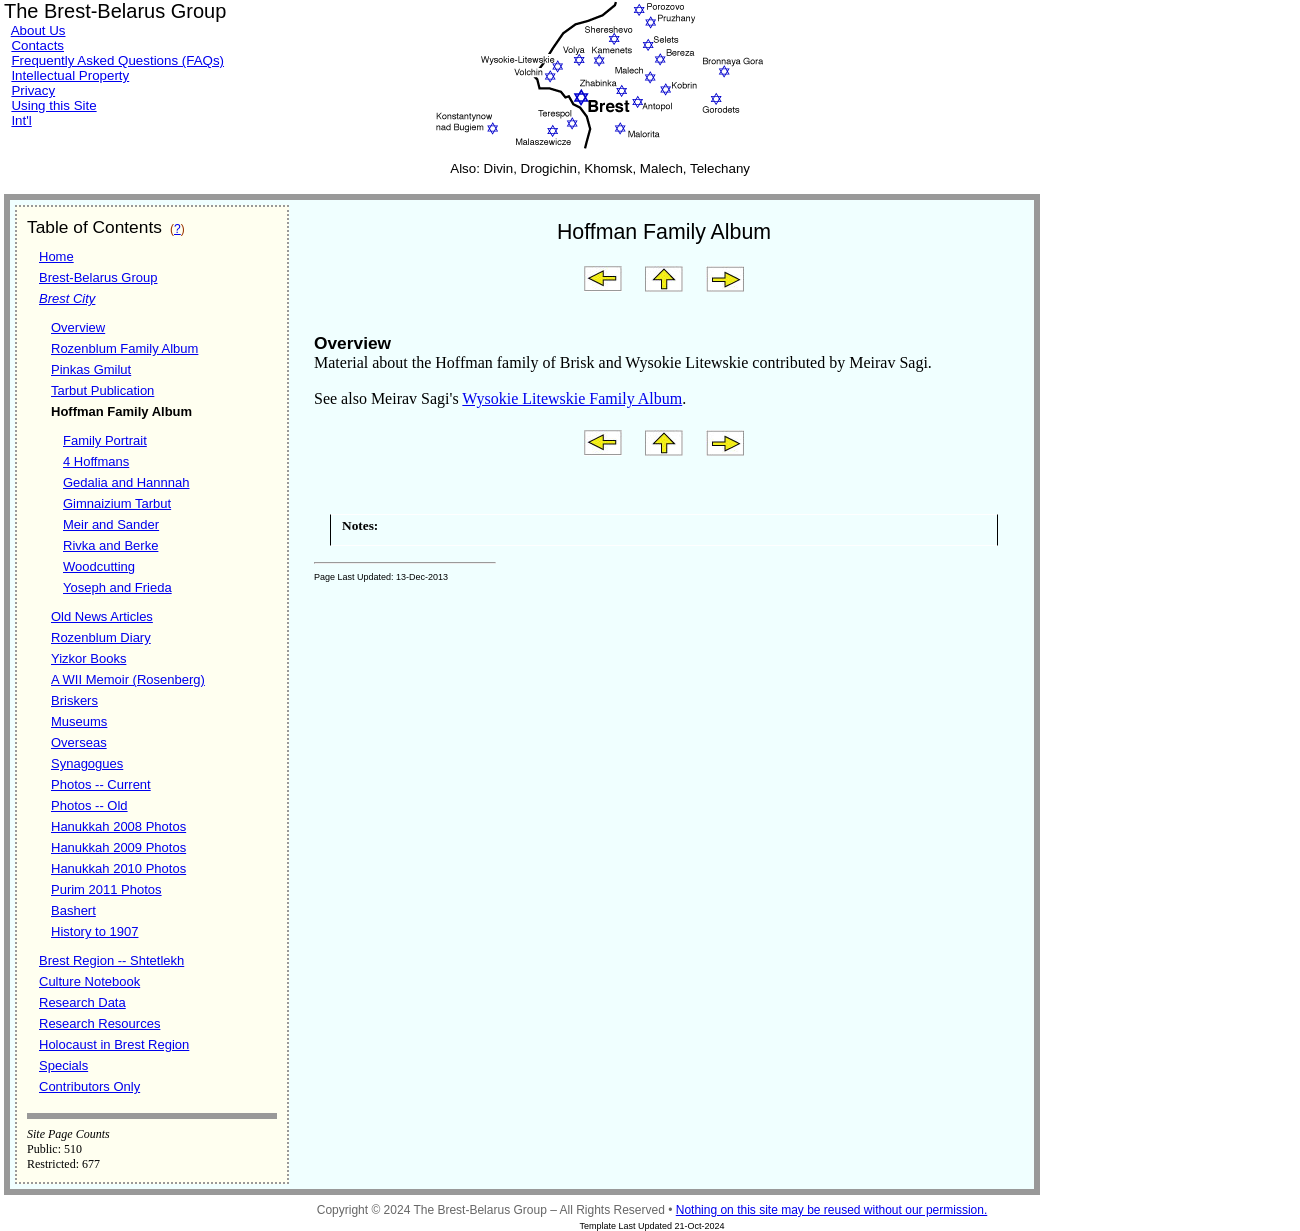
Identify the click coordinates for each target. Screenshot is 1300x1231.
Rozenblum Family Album (124, 348)
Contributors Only (89, 1086)
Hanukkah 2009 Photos (118, 847)
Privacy (33, 90)
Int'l (21, 120)
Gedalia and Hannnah (126, 482)
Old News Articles (102, 616)
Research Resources (99, 1023)
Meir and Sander (111, 524)
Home (56, 256)
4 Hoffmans (96, 461)
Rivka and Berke (110, 545)
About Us (38, 30)
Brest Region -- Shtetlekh (111, 960)
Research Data (82, 1002)
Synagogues (87, 763)
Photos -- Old (89, 805)
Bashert (73, 910)
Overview (78, 327)
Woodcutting (99, 566)
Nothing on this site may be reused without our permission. (832, 1210)
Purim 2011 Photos (106, 889)
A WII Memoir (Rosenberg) (128, 679)
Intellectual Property (70, 75)
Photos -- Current (101, 784)
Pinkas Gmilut (91, 369)
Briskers (74, 700)
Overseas (79, 742)
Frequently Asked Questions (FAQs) (117, 60)
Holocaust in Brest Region (114, 1044)
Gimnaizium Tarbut (117, 503)
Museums (79, 721)
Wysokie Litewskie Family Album (572, 398)
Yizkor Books (88, 658)
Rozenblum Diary (101, 637)
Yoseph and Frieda (117, 587)
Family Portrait (105, 440)
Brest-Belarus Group (98, 277)
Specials (63, 1065)
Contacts (37, 45)
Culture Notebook (89, 981)
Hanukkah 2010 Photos (118, 868)
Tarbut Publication (102, 390)
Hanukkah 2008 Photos (118, 826)
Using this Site (53, 105)
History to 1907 (94, 931)
